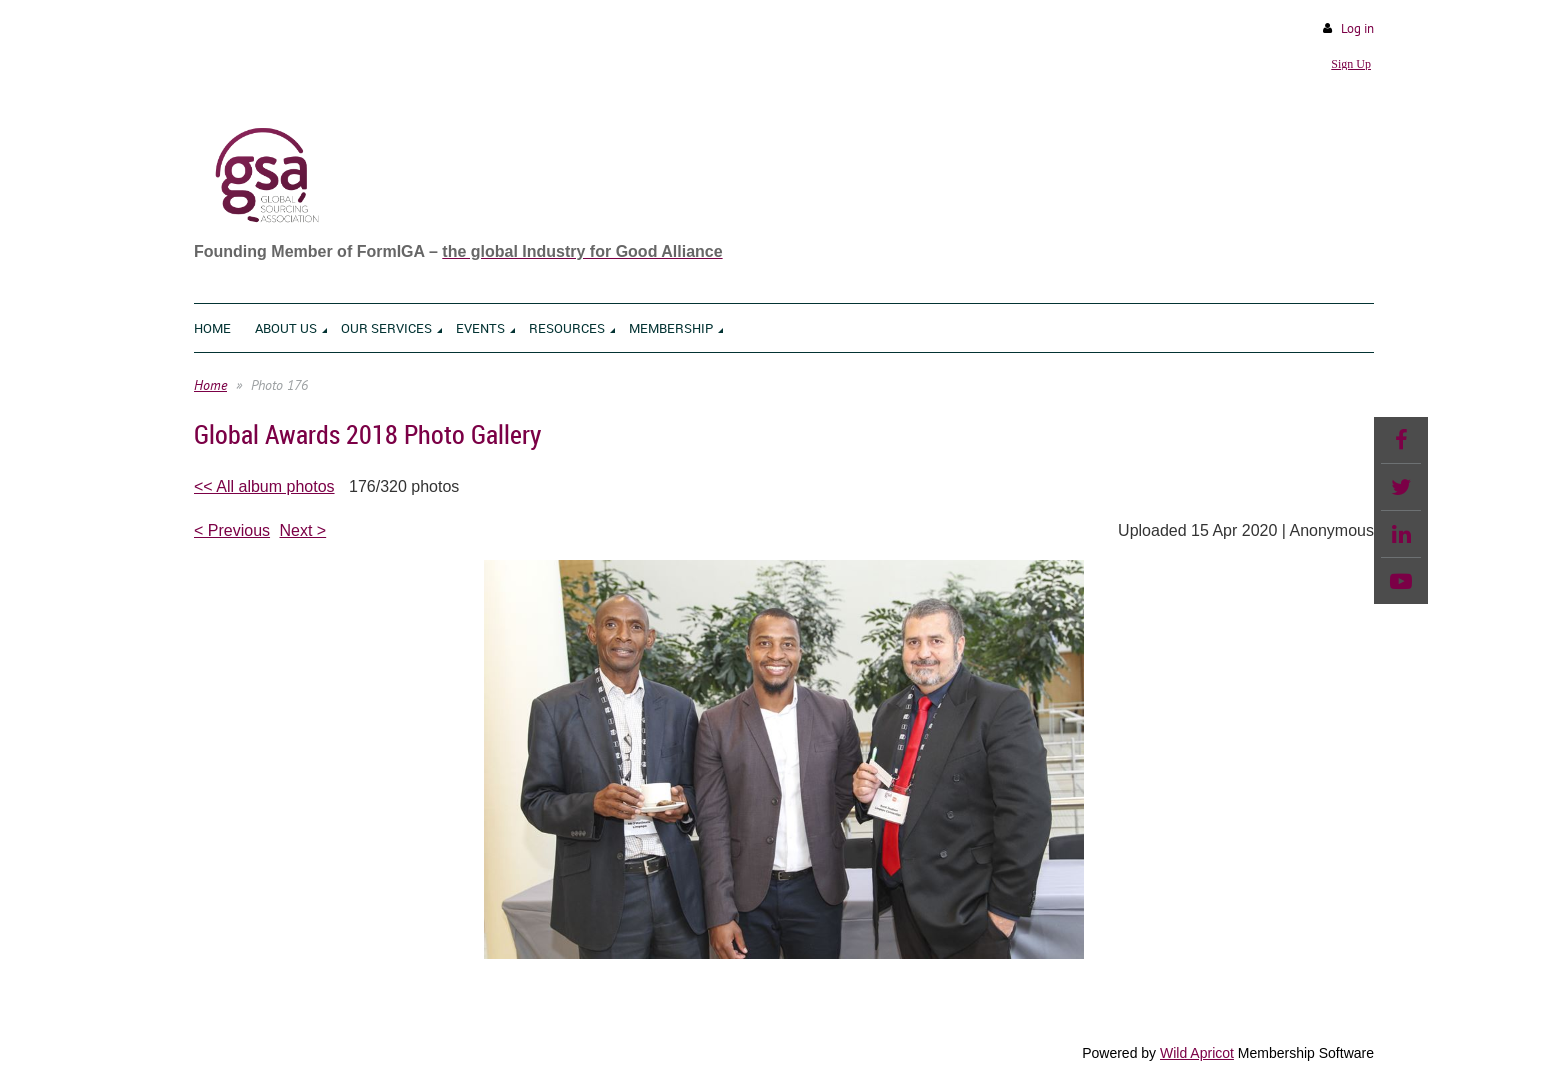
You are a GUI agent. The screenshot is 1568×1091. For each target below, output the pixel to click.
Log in (1357, 28)
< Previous (232, 530)
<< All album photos (264, 486)
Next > (303, 530)
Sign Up (1351, 64)
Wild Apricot (1197, 1053)
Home (210, 385)
